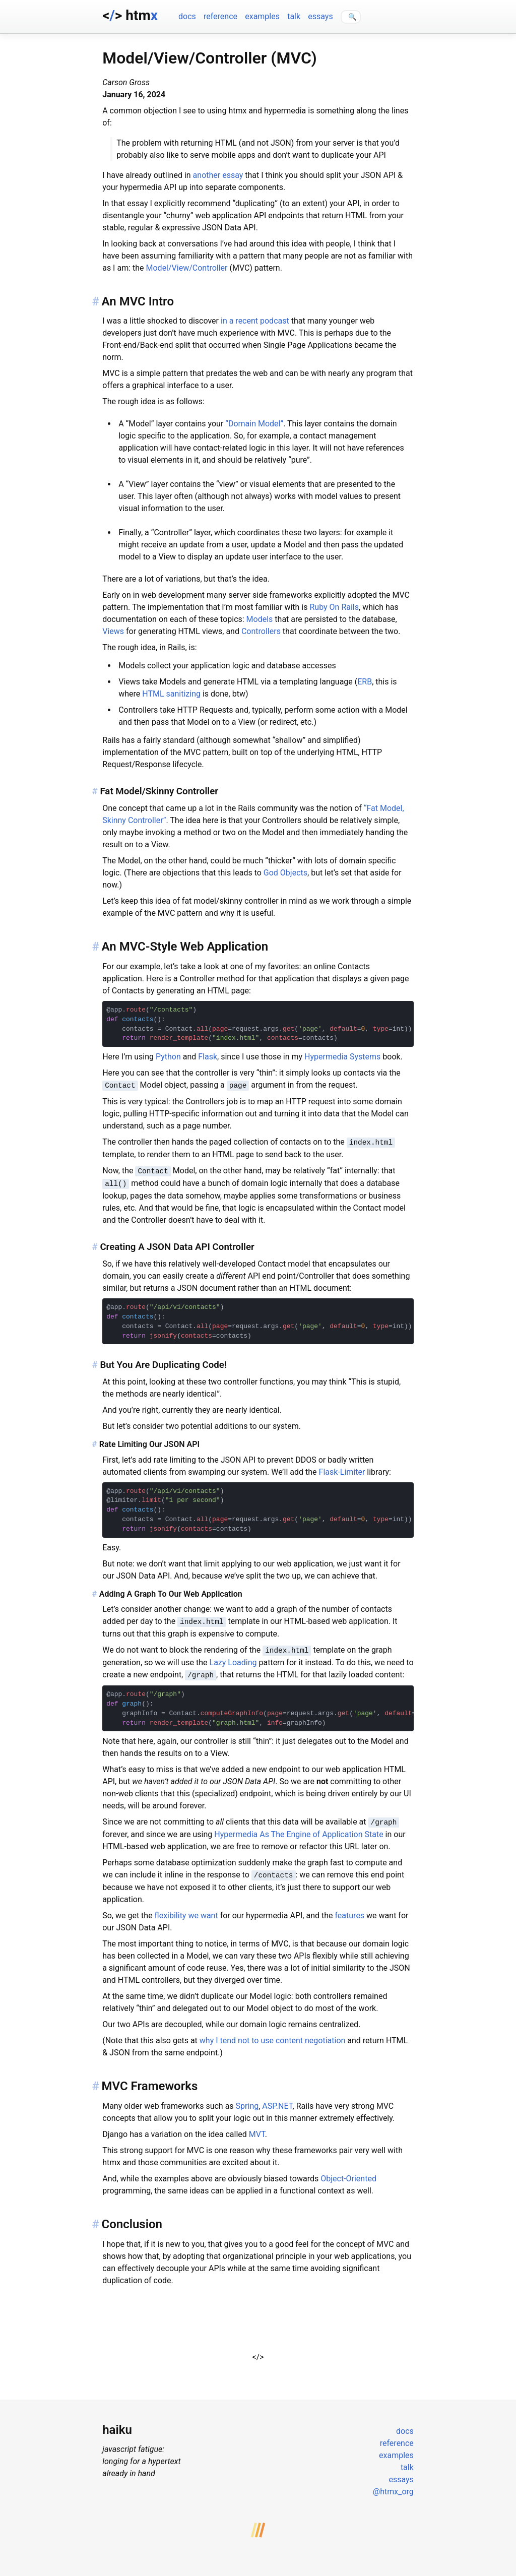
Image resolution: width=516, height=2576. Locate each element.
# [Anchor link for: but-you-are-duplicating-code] (94, 1362)
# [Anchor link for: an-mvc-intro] (95, 301)
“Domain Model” (254, 423)
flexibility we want (186, 1910)
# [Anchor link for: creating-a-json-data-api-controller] (94, 1244)
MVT (257, 2128)
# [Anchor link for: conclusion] (95, 2219)
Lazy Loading (233, 1659)
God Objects (285, 872)
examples (262, 16)
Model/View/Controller (187, 268)
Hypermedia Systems (342, 1056)
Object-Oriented (348, 2173)
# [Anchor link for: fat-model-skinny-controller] (94, 791)
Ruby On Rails (334, 607)
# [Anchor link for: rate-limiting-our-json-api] (94, 1442)
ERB (364, 681)
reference (220, 16)
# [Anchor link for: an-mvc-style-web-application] (95, 946)
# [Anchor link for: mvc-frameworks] (95, 2081)
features (349, 1910)
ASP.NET (277, 2100)
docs (187, 16)
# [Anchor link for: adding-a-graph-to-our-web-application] (94, 1591)
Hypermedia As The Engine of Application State (298, 1830)
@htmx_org (393, 2486)
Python (168, 1056)
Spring (247, 2100)
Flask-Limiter (342, 1469)
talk (293, 16)
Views (113, 631)
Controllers (261, 631)
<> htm (130, 15)
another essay (218, 175)
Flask (207, 1056)
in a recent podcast (255, 321)
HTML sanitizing (171, 694)
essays (320, 16)
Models (259, 619)
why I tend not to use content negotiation (273, 2035)
